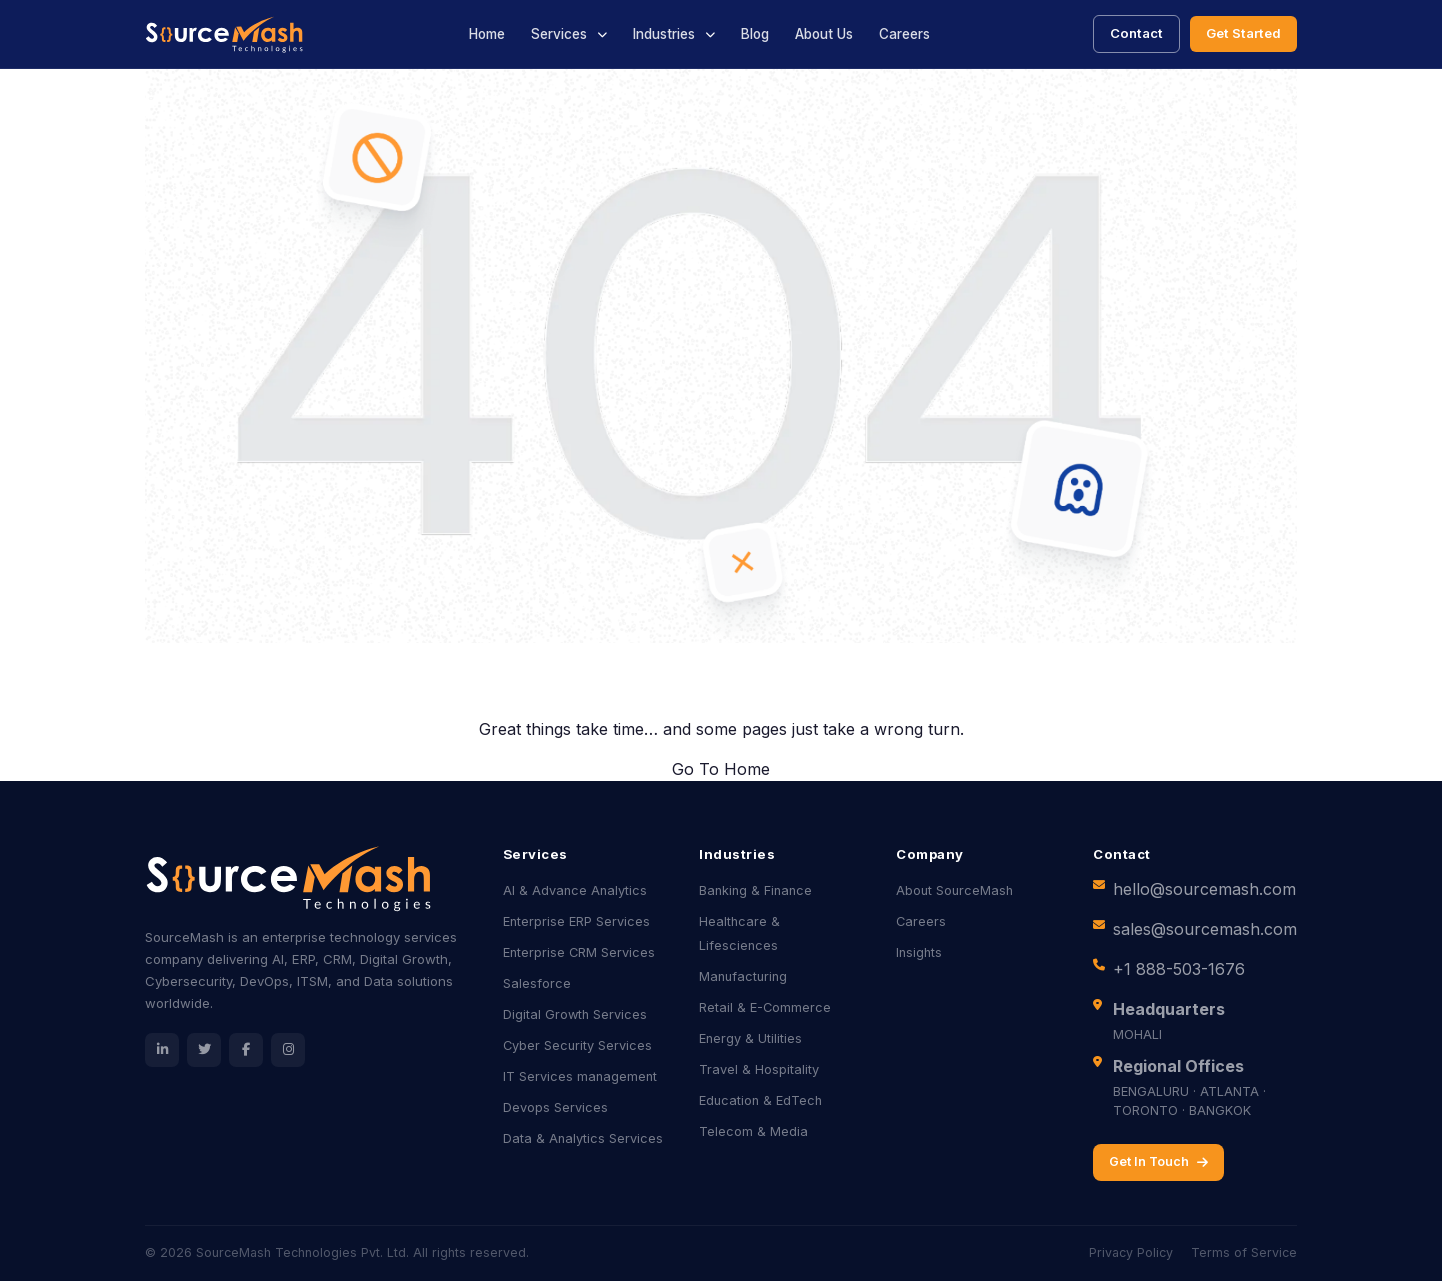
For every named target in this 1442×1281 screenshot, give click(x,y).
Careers (904, 34)
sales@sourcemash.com (1205, 929)
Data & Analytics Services (583, 1138)
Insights (919, 952)
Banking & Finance (755, 890)
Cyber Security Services (577, 1045)
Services (559, 34)
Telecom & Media (753, 1131)
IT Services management (580, 1076)
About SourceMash (954, 890)
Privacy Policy (1131, 1252)
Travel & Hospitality (759, 1069)
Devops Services (555, 1107)
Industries (664, 34)
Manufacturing (743, 976)
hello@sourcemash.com (1204, 889)
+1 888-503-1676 (1179, 969)
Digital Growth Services (575, 1014)
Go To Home (721, 769)
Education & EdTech (760, 1100)
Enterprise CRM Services (579, 952)
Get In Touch (1158, 1161)
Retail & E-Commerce (765, 1007)
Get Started (1243, 33)
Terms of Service (1244, 1252)
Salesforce (537, 983)
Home (487, 34)
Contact (1136, 33)
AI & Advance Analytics (575, 890)
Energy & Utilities (750, 1038)
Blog (755, 34)
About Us (824, 34)
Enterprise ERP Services (576, 921)
